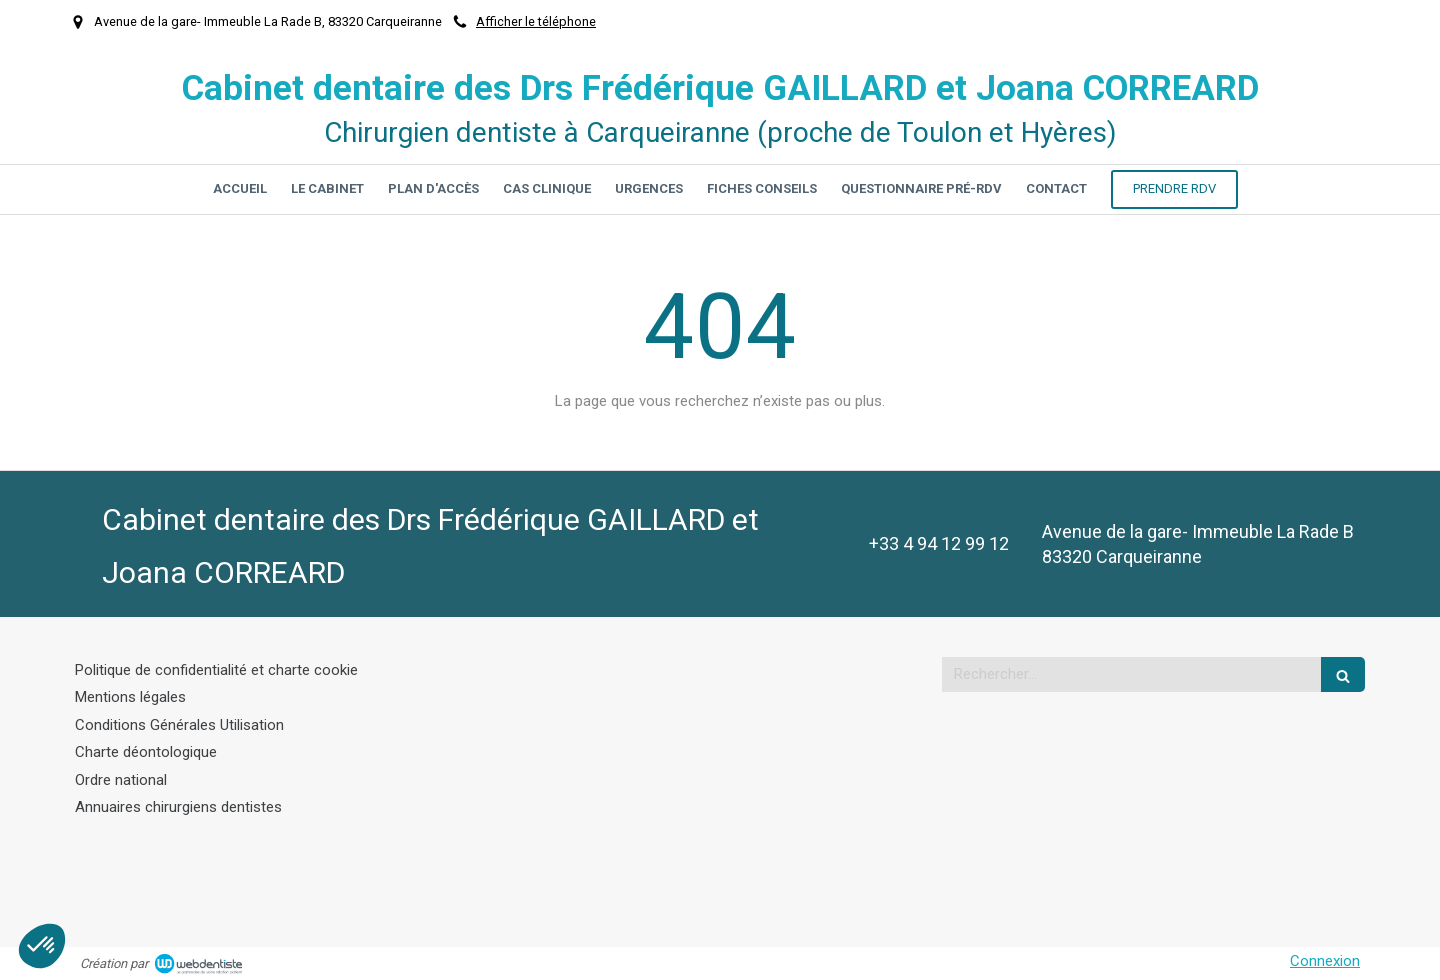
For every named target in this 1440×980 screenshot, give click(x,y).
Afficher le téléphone (536, 21)
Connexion (1325, 961)
